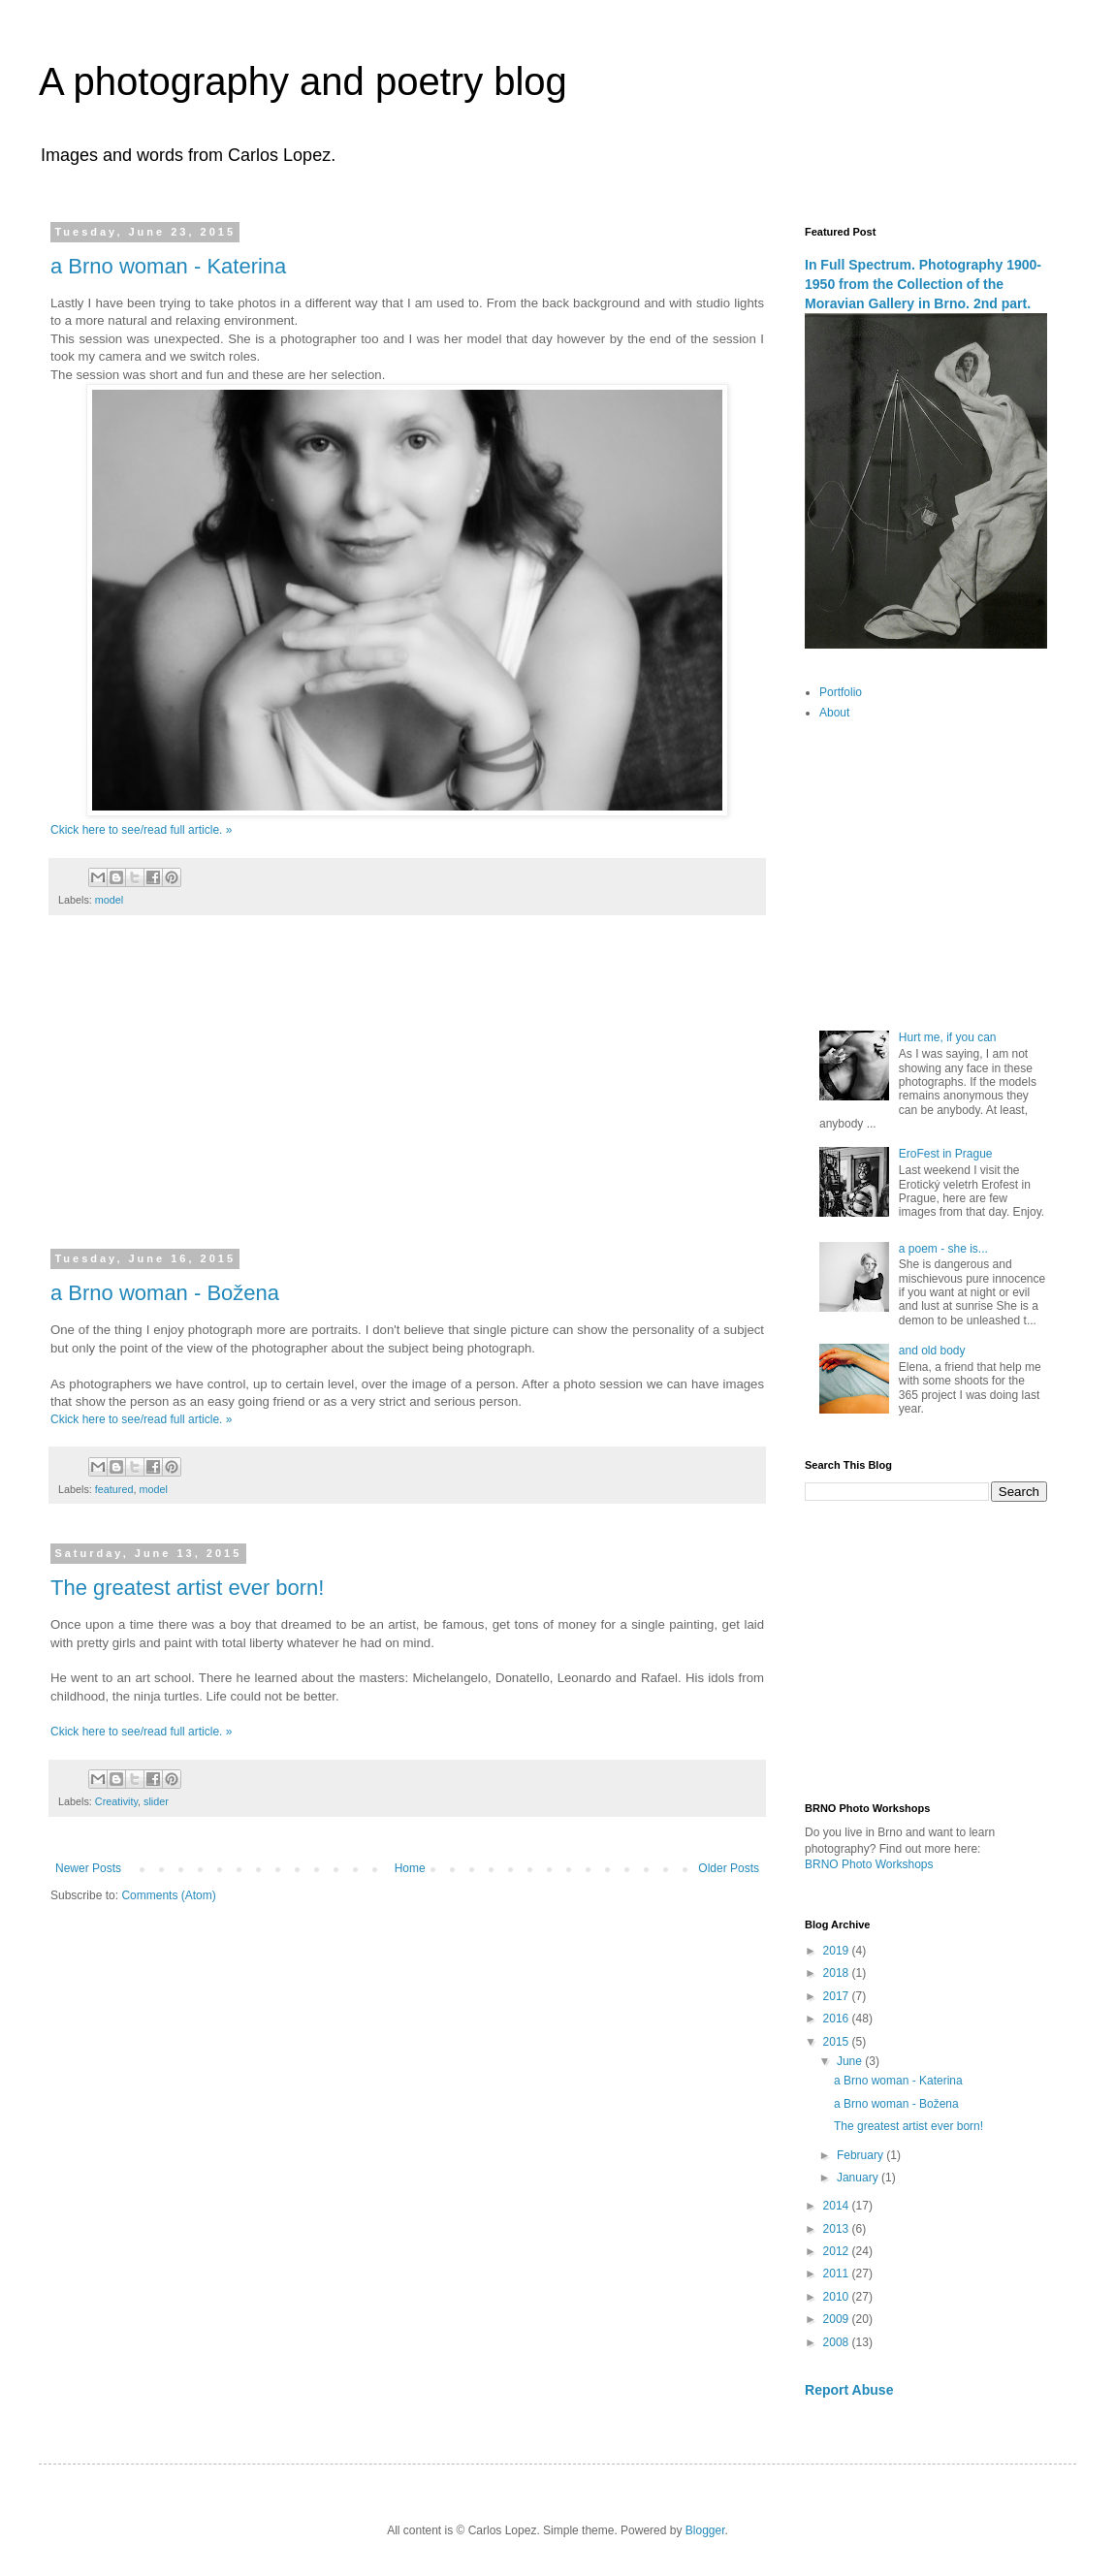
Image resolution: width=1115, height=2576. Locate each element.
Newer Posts (88, 1868)
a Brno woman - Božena (164, 1293)
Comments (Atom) (168, 1895)
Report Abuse (849, 2390)
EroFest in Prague (946, 1154)
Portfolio (840, 692)
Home (410, 1868)
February (861, 2155)
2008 (837, 2342)
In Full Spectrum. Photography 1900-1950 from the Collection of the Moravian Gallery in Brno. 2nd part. (923, 283)
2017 (837, 1996)
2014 (837, 2205)
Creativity (116, 1801)
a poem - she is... (943, 1249)
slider (156, 1801)
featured (114, 1489)
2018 (837, 1973)
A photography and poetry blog (303, 81)
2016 (837, 2018)
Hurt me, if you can (948, 1037)
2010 (837, 2297)
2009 (837, 2319)
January (859, 2177)
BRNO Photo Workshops (869, 1864)
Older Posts (728, 1868)
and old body (932, 1350)
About (834, 712)
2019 (837, 1950)
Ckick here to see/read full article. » (141, 830)
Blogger (705, 2530)
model (109, 900)
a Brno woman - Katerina (168, 266)
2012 (837, 2251)
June (851, 2061)
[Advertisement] (407, 1094)
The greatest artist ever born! (187, 1587)
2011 (837, 2273)
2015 (837, 2042)
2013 (837, 2229)
